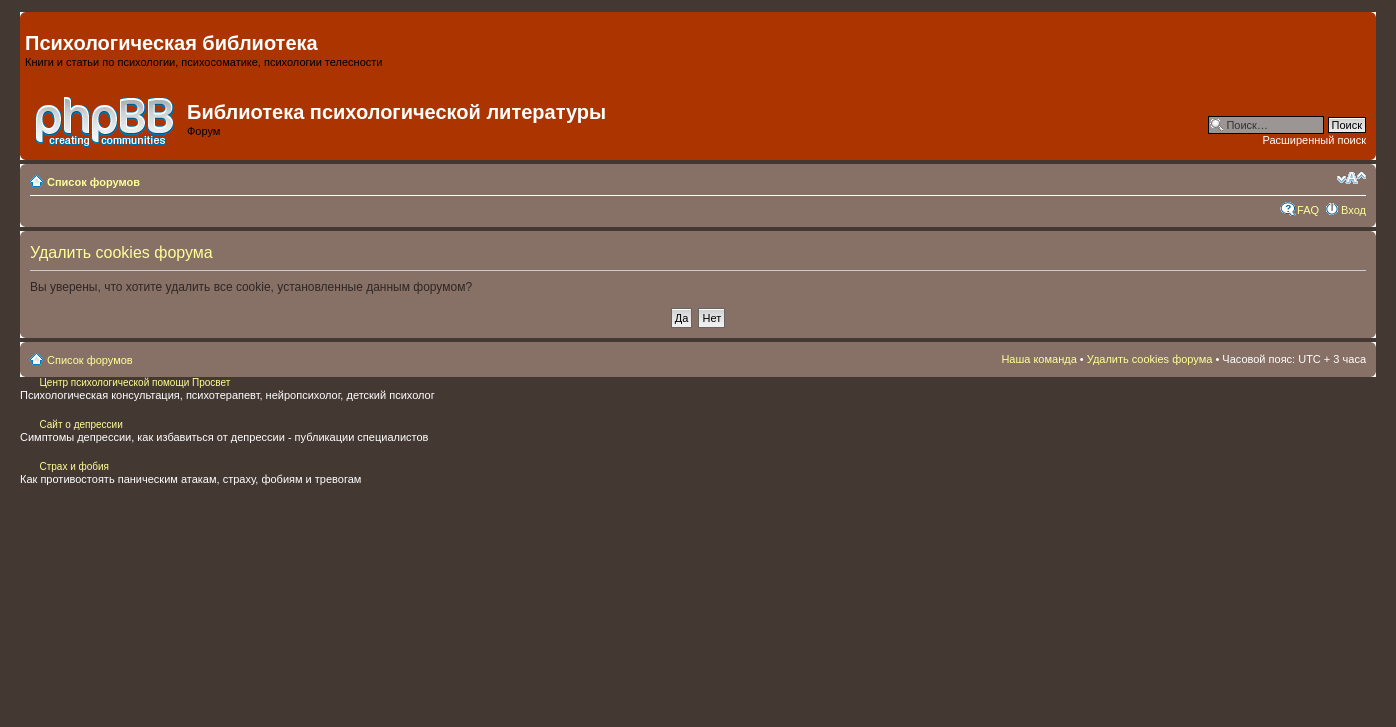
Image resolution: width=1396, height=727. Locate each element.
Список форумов (93, 182)
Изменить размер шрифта (1351, 178)
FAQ (1308, 210)
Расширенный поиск (1314, 140)
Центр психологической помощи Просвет (134, 382)
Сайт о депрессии (80, 424)
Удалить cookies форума (1150, 359)
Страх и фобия (74, 466)
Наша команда (1038, 359)
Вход (1353, 210)
